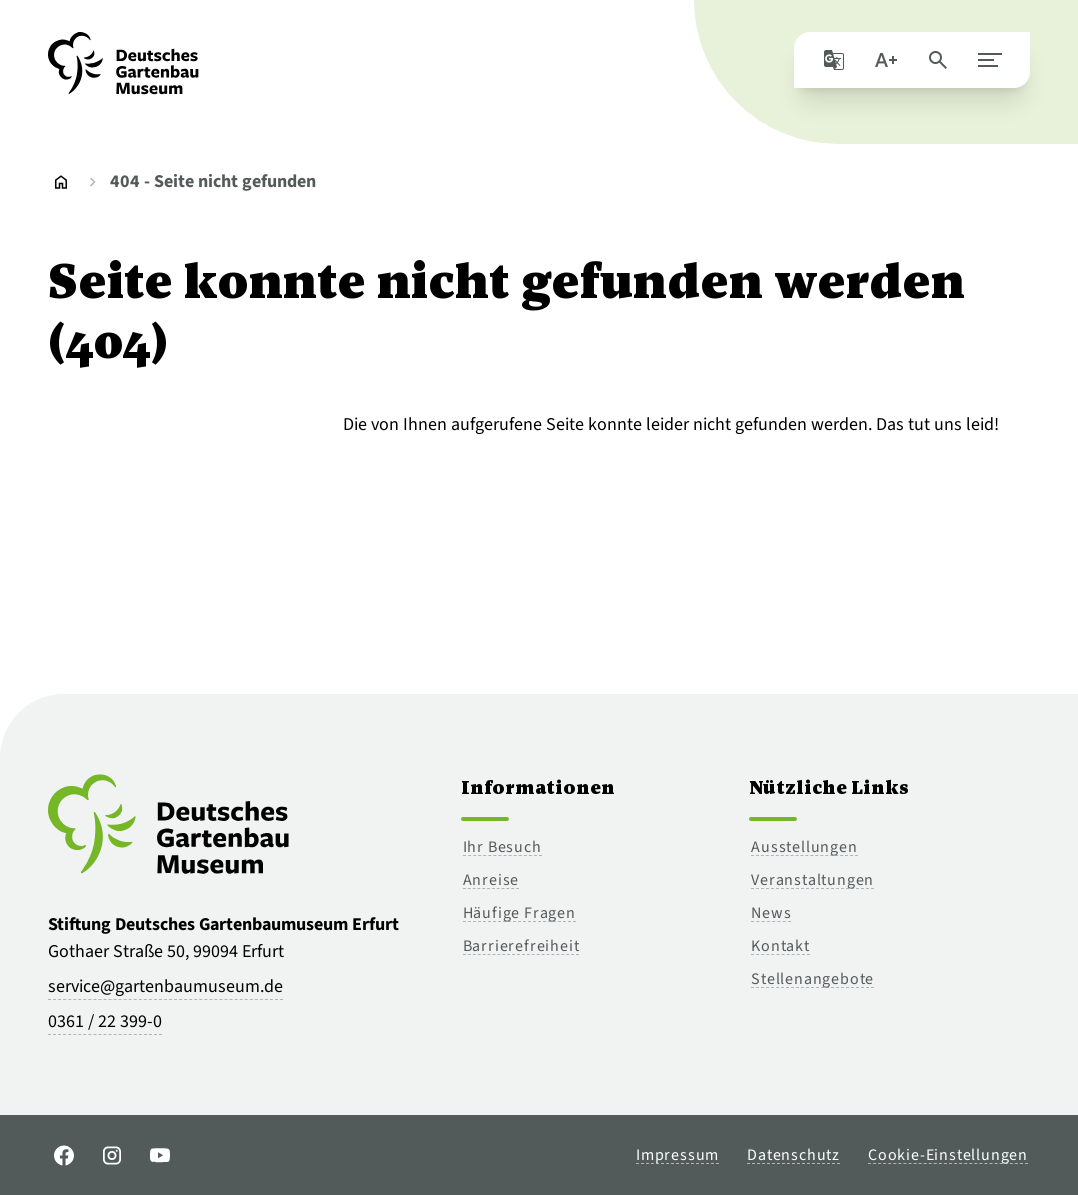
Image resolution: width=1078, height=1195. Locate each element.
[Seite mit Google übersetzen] (834, 60)
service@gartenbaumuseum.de (165, 986)
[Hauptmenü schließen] (990, 60)
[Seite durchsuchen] (938, 60)
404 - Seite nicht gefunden (213, 181)
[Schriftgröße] (886, 60)
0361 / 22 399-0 (105, 1021)
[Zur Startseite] (123, 72)
